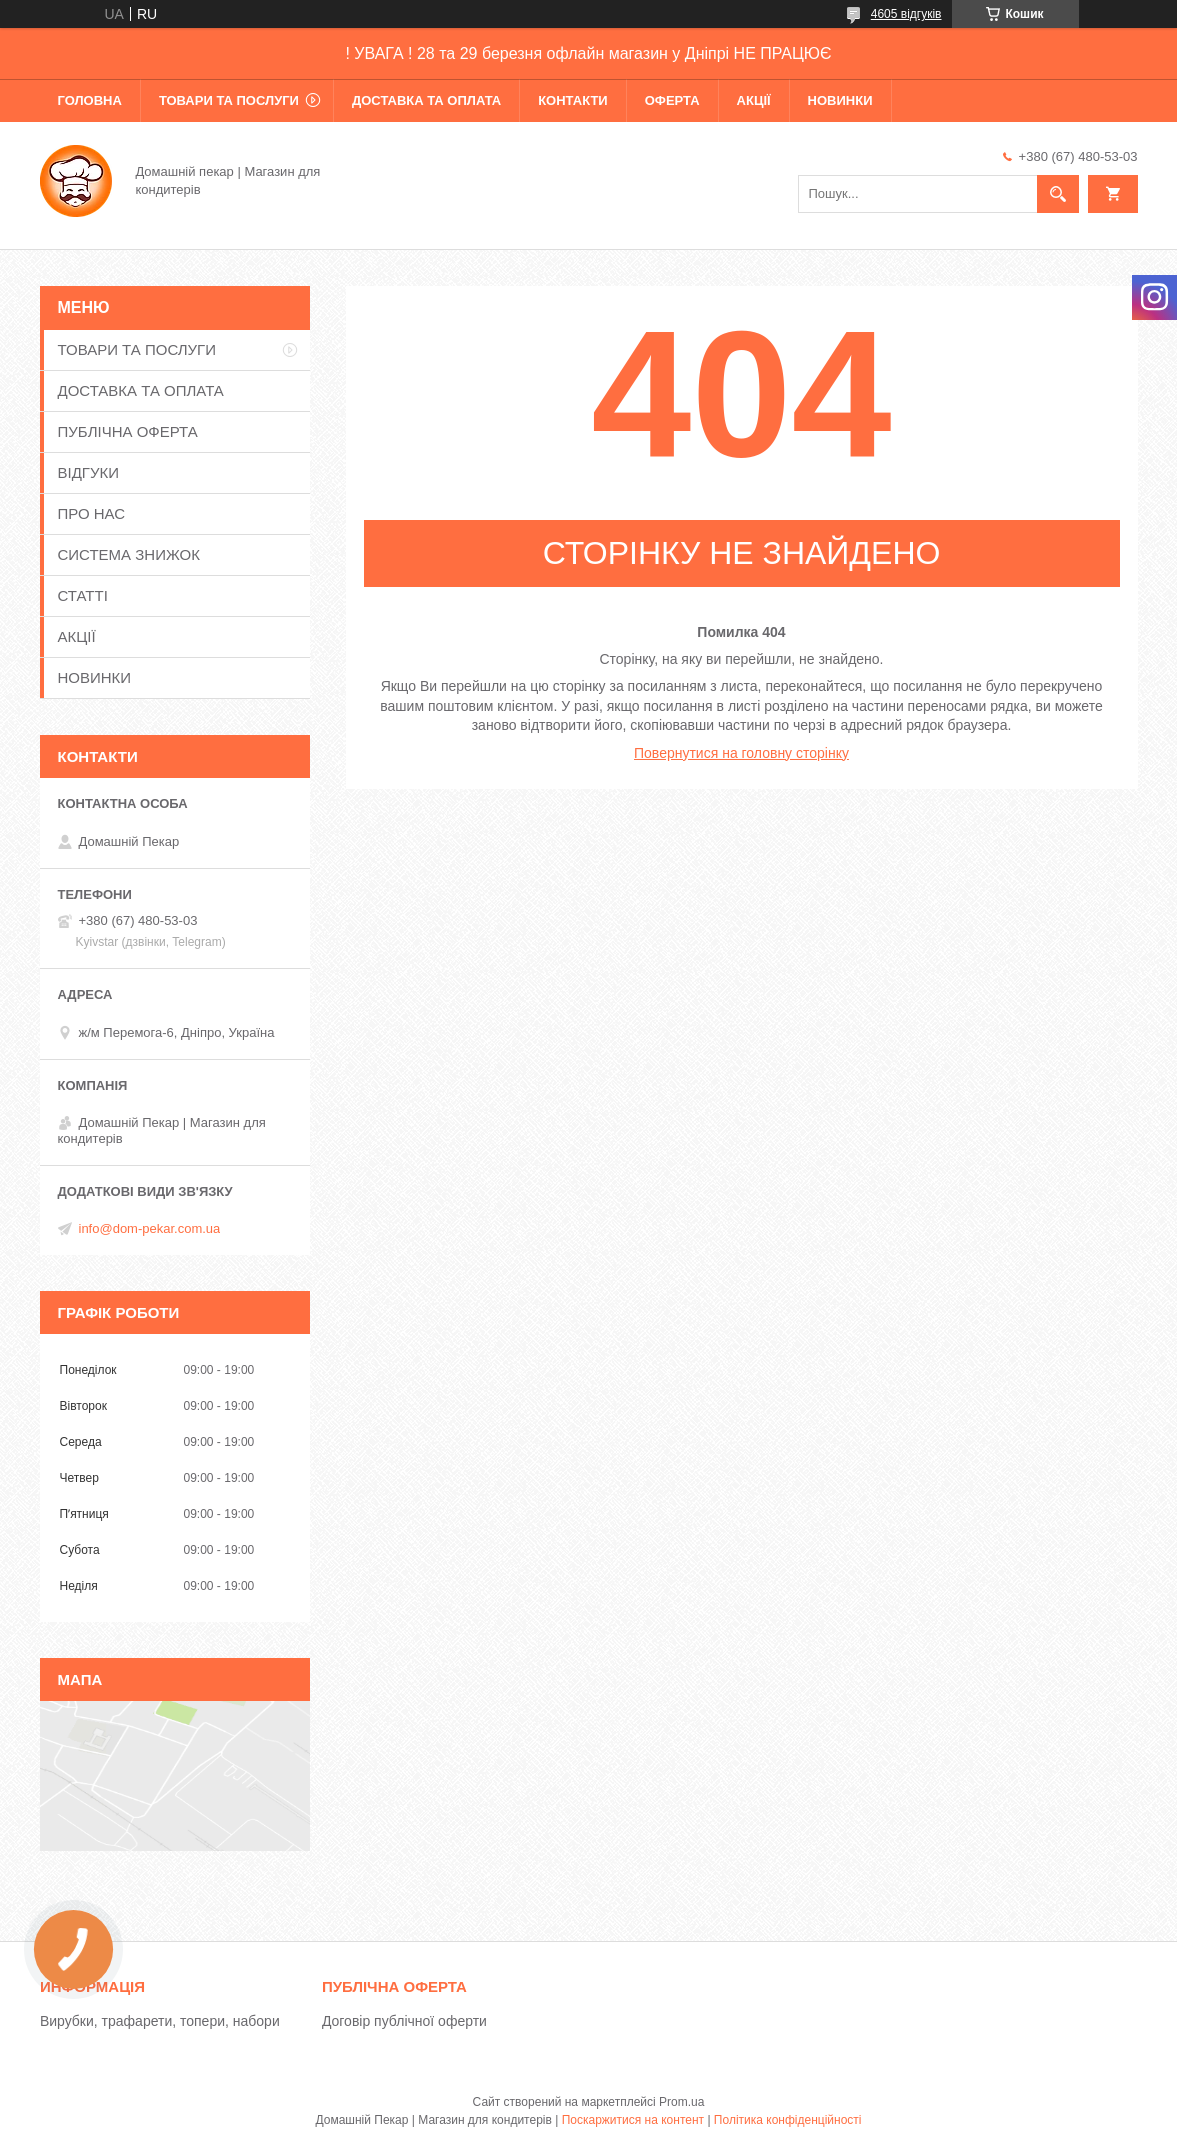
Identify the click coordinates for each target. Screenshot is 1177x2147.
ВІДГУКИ (89, 472)
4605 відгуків (906, 14)
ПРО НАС (92, 513)
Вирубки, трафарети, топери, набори (160, 2021)
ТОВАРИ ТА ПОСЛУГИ (229, 100)
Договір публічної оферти (404, 2021)
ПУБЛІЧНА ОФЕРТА (128, 431)
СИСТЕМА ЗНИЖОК (129, 554)
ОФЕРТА (672, 100)
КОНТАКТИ (573, 100)
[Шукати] (1058, 194)
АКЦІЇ (754, 100)
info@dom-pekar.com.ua (150, 1228)
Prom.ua (681, 2102)
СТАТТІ (83, 595)
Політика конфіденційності (788, 2120)
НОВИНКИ (840, 100)
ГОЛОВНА (90, 100)
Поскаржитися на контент (633, 2120)
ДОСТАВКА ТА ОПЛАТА (426, 100)
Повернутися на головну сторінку (741, 753)
